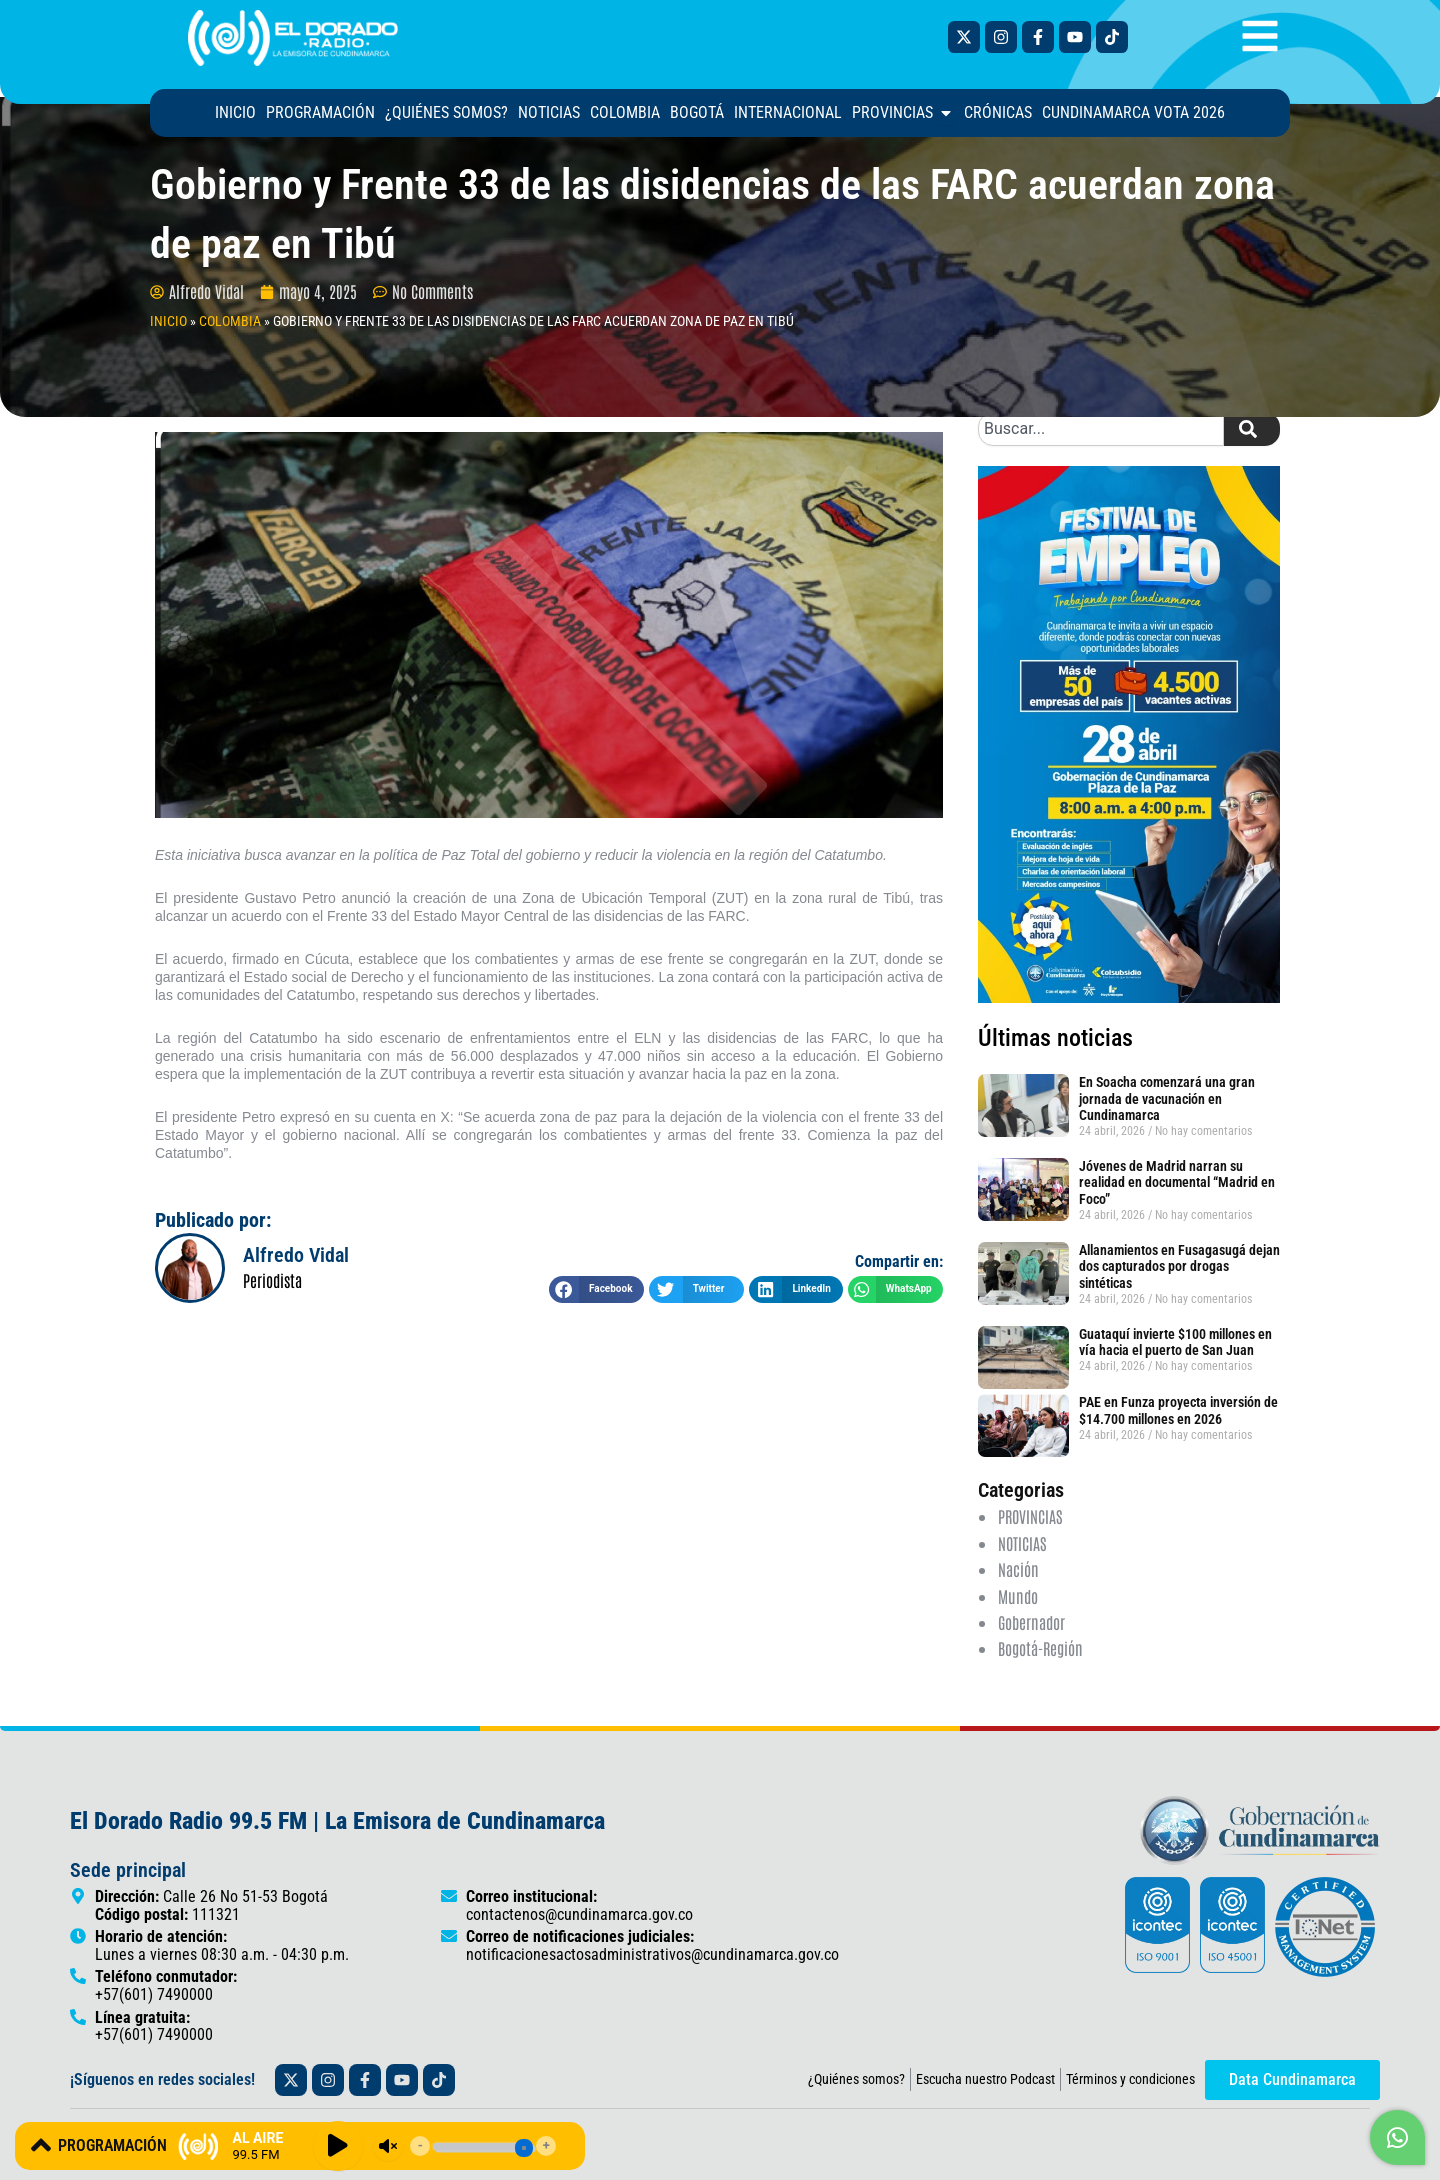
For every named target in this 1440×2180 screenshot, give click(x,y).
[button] (596, 1289)
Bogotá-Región (1040, 1648)
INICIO (168, 321)
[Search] (1252, 429)
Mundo (1018, 1596)
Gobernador (1031, 1622)
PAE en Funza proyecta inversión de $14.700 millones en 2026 (1178, 1410)
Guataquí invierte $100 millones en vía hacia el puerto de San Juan (1175, 1342)
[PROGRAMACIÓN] (41, 2145)
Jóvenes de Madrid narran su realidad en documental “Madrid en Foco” (1177, 1183)
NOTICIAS (1022, 1543)
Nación (1018, 1569)
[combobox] (1101, 429)
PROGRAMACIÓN (112, 2145)
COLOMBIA (230, 321)
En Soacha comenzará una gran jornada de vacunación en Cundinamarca (1167, 1099)
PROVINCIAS (1030, 1516)
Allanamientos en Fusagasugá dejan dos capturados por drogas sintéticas (1179, 1267)
